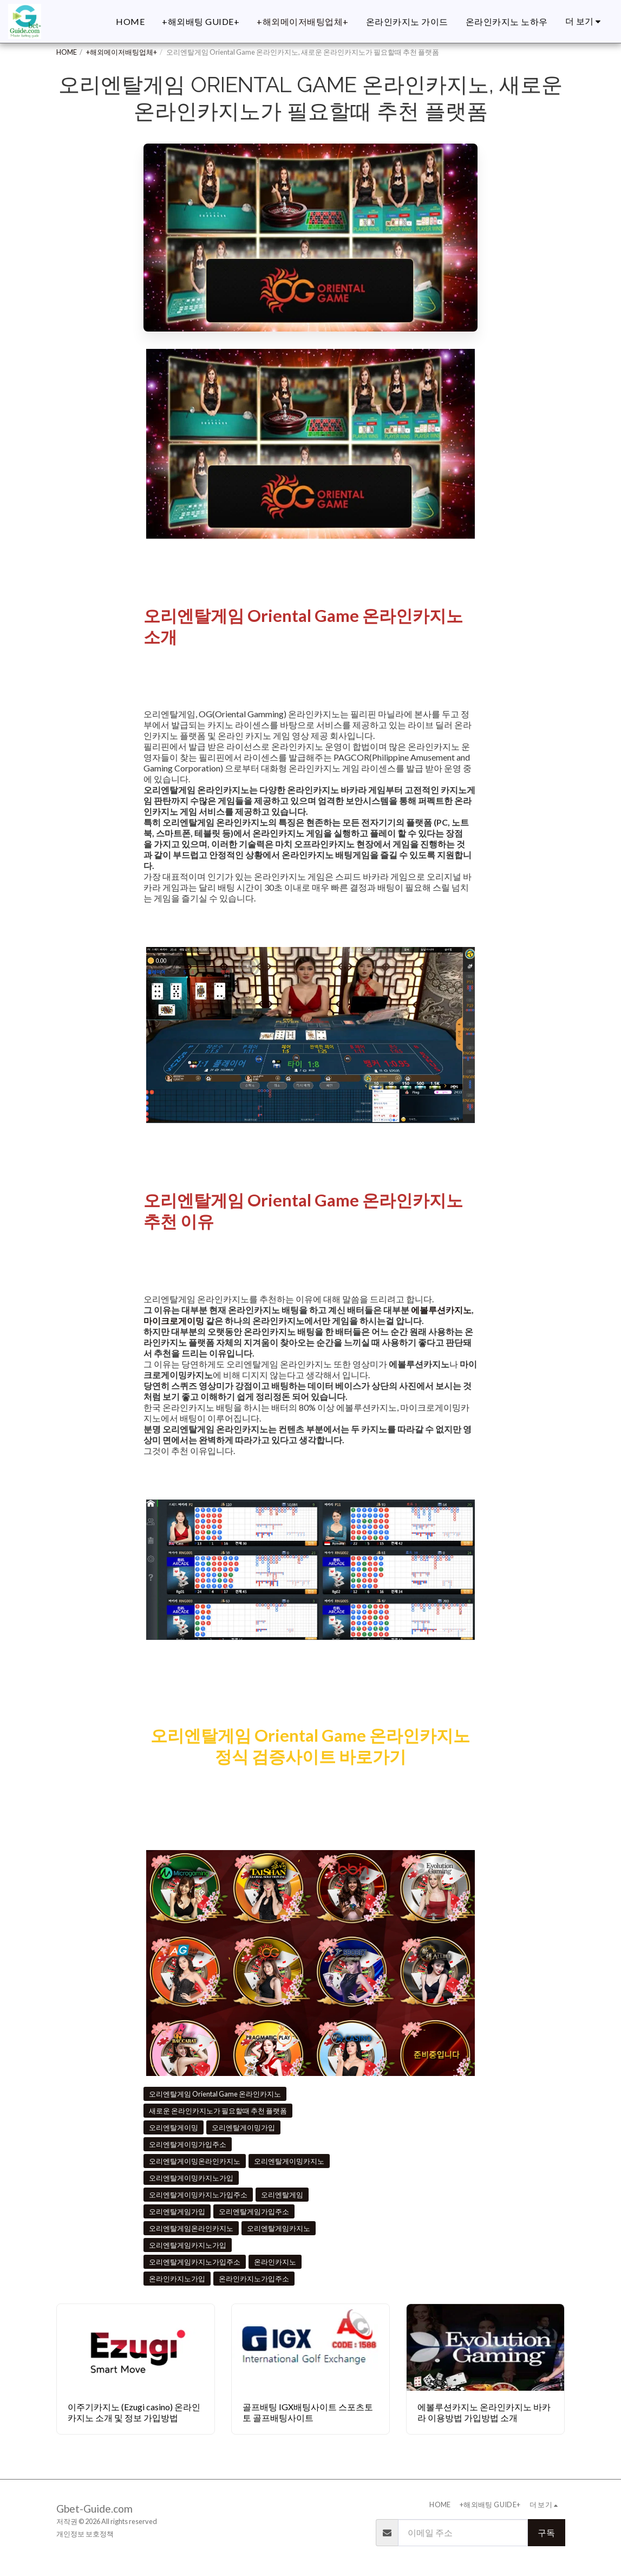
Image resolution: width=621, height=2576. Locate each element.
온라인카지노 (275, 2261)
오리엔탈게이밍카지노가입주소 (198, 2194)
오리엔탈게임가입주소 (254, 2211)
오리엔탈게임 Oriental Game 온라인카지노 (215, 2094)
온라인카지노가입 (177, 2278)
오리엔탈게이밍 (173, 2127)
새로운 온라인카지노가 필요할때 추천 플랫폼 (218, 2110)
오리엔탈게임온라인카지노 (191, 2228)
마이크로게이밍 (173, 1320)
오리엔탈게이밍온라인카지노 (194, 2161)
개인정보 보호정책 (85, 2533)
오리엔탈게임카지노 (278, 2228)
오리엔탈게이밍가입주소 (187, 2144)
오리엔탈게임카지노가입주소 (194, 2261)
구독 (546, 2532)
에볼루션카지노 (441, 1310)
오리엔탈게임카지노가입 (187, 2245)
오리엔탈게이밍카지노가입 (191, 2177)
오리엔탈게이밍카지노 (289, 2161)
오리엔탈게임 (282, 2194)
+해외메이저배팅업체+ (121, 52)
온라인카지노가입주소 (254, 2278)
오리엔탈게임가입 (177, 2211)
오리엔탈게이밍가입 (243, 2127)
